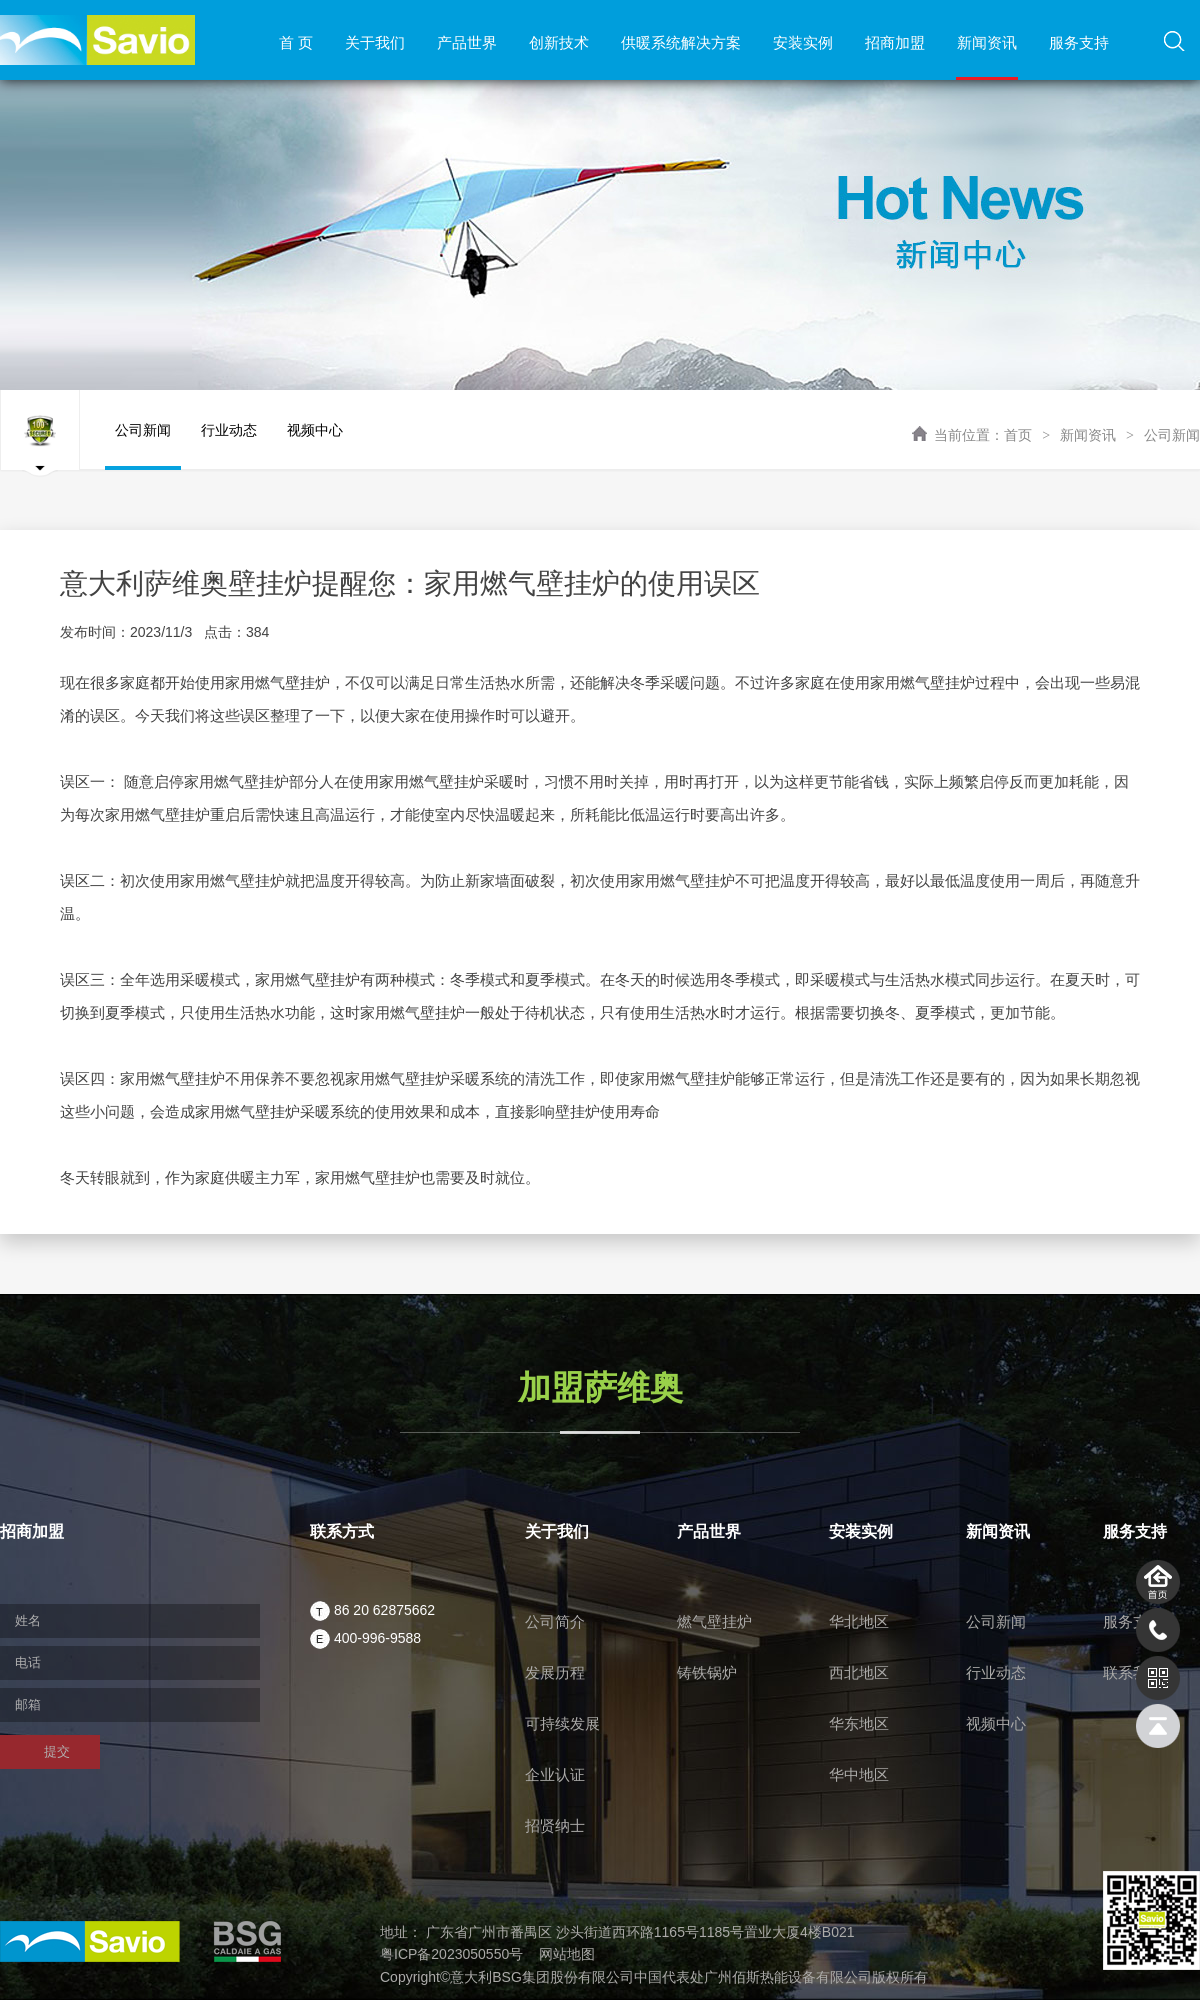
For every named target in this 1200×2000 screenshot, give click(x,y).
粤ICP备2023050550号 (451, 1954)
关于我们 (375, 42)
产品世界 (467, 42)
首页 (1018, 435)
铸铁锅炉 (707, 1672)
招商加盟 (895, 42)
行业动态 (229, 446)
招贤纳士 (555, 1825)
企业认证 (555, 1774)
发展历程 (555, 1672)
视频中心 (315, 446)
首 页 (296, 42)
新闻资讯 (987, 42)
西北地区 (859, 1672)
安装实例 (803, 42)
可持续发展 (562, 1723)
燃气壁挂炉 (714, 1621)
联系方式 (342, 1531)
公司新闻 (1172, 435)
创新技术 (559, 42)
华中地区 (859, 1774)
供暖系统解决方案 (681, 42)
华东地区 (859, 1723)
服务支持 (1079, 42)
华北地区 (859, 1621)
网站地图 (567, 1954)
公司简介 (555, 1621)
